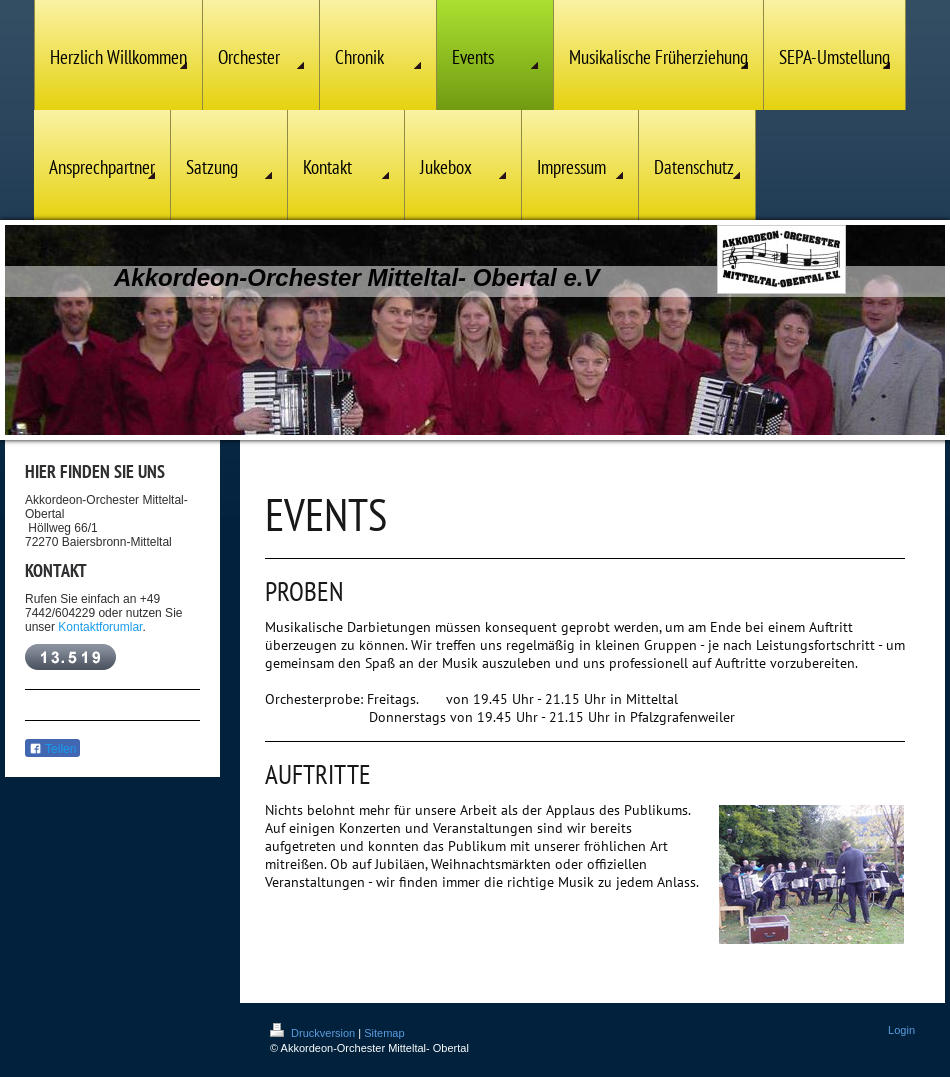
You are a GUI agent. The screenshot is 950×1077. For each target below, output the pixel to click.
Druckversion (314, 1033)
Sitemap (384, 1033)
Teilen (52, 749)
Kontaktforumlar (100, 627)
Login (901, 1030)
